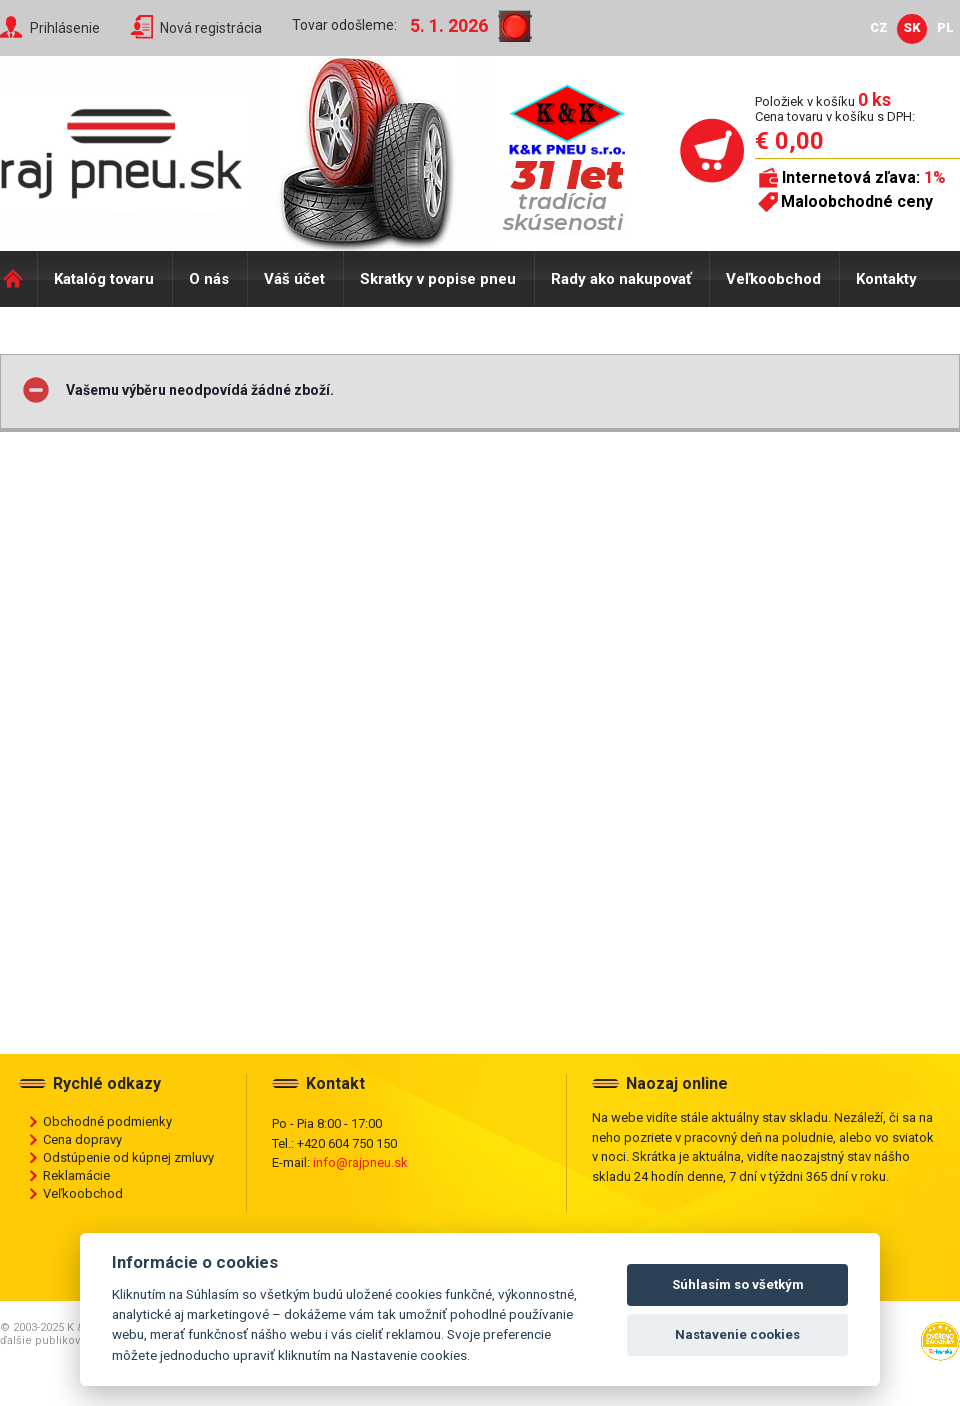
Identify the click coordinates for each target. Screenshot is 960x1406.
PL (945, 27)
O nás (209, 279)
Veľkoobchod (773, 279)
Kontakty (886, 279)
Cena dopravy (82, 1139)
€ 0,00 (789, 141)
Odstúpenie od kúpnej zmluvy (128, 1157)
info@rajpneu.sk (360, 1162)
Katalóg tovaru (104, 279)
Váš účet (294, 279)
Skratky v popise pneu (438, 279)
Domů (18, 279)
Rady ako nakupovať (621, 279)
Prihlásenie (65, 28)
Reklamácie (76, 1175)
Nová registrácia (211, 28)
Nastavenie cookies (737, 1334)
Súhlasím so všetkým (738, 1284)
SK (912, 27)
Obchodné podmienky (107, 1121)
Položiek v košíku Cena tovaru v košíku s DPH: (835, 108)
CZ (879, 27)
